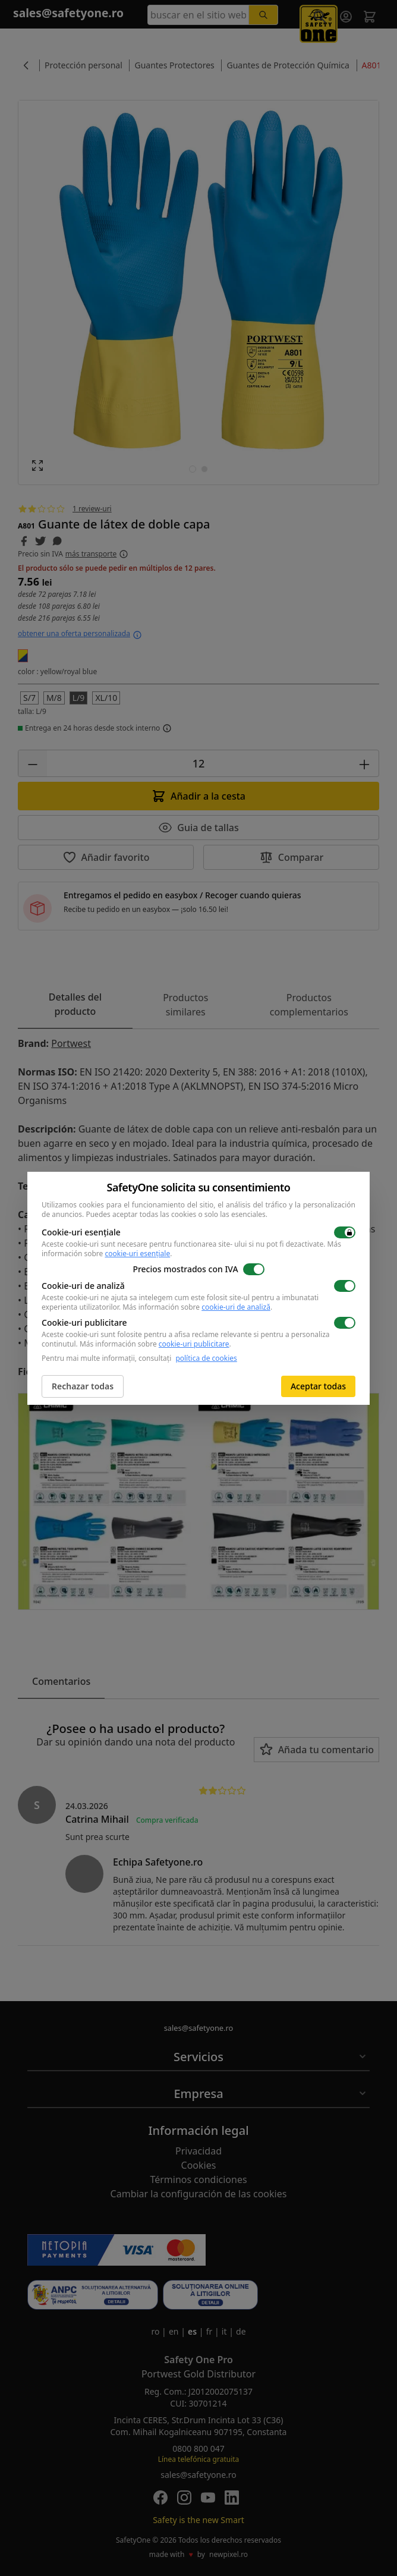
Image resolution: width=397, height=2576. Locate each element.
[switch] (344, 1232)
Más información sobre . (197, 1307)
